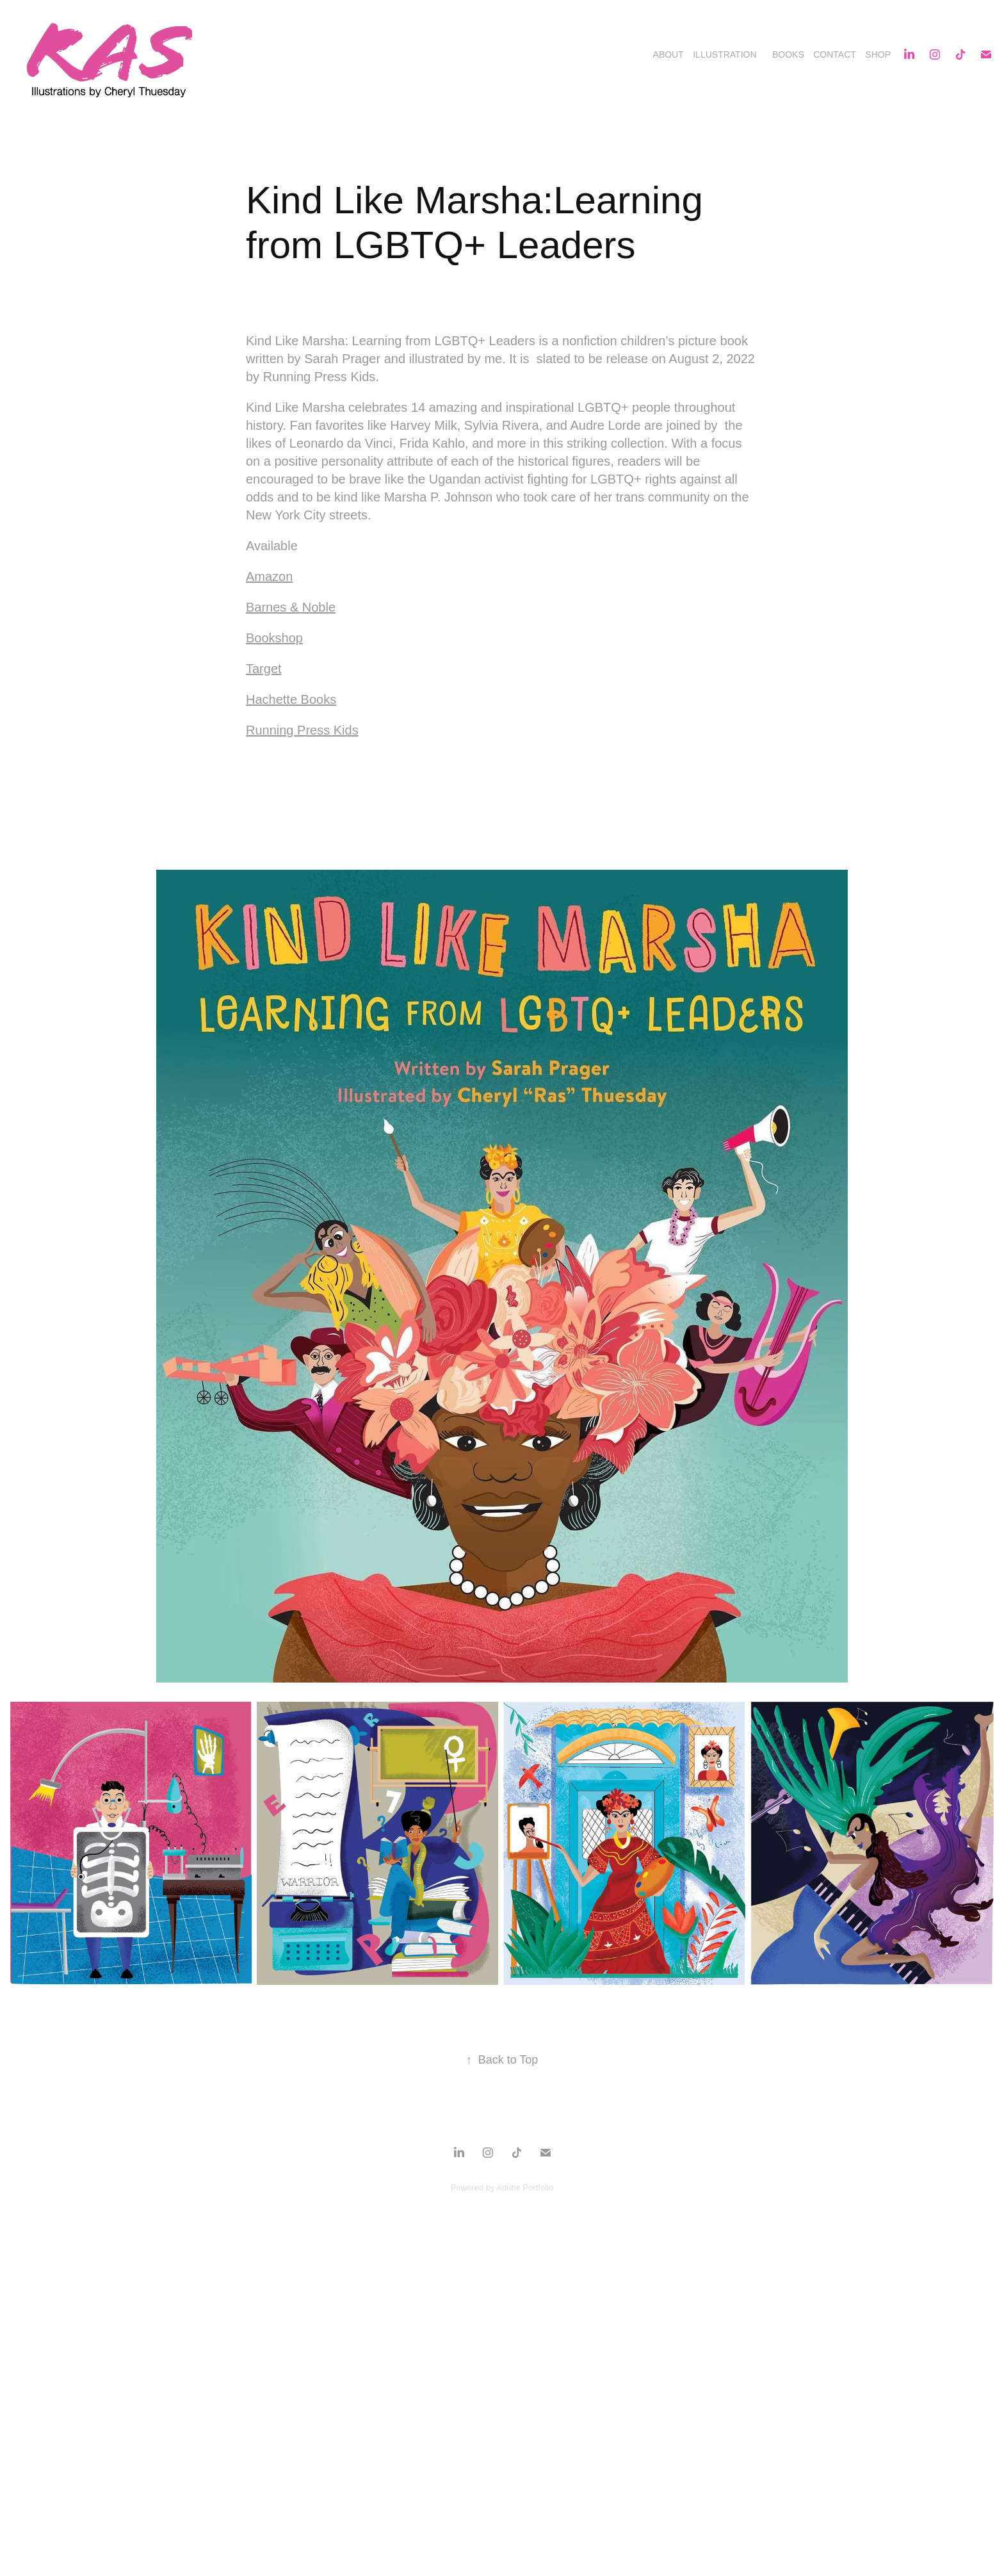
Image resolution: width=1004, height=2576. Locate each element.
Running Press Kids (302, 730)
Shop (878, 54)
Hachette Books (291, 699)
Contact (834, 54)
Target (264, 669)
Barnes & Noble (291, 607)
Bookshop (274, 638)
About (668, 54)
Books (788, 54)
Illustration (724, 54)
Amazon (269, 576)
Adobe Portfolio (524, 2187)
